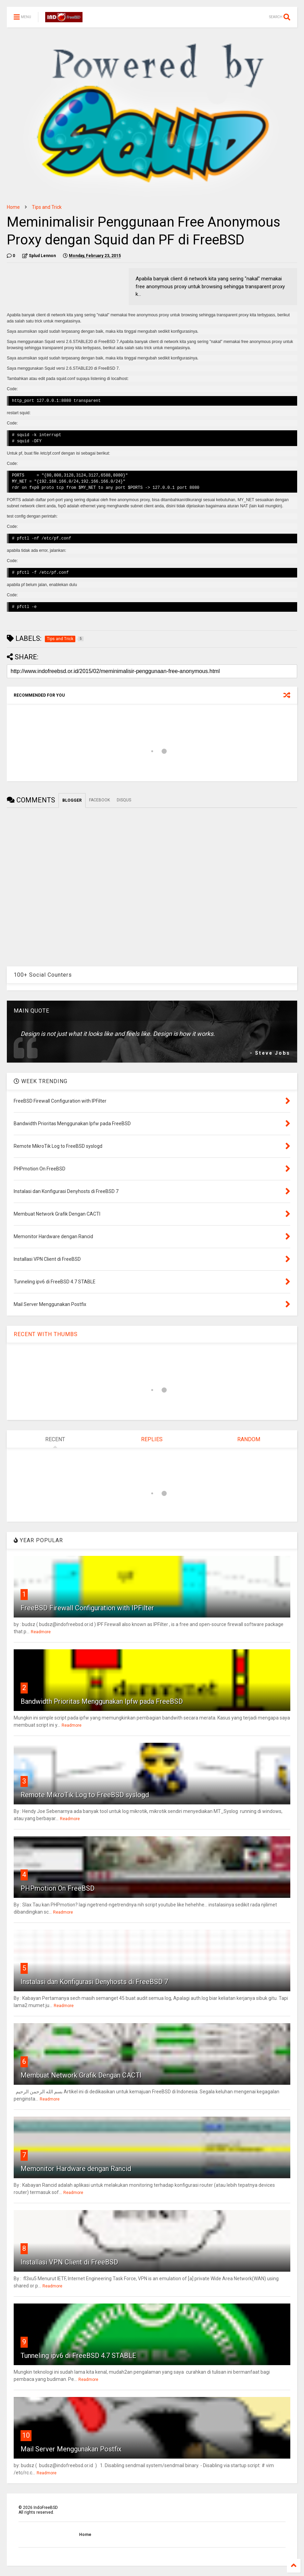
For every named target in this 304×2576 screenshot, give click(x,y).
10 (26, 2435)
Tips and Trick (47, 207)
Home (13, 207)
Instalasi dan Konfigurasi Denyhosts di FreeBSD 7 (94, 1982)
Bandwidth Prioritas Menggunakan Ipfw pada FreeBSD (102, 1701)
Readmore (41, 1631)
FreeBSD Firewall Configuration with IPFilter (87, 1608)
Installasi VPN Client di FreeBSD (69, 2262)
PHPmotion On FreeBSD (57, 1888)
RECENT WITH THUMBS (46, 1334)
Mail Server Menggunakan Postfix (71, 2449)
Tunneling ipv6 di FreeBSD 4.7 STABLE (78, 2355)
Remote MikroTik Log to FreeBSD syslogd (85, 1795)
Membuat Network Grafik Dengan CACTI (81, 2075)
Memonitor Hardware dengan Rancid (76, 2169)
